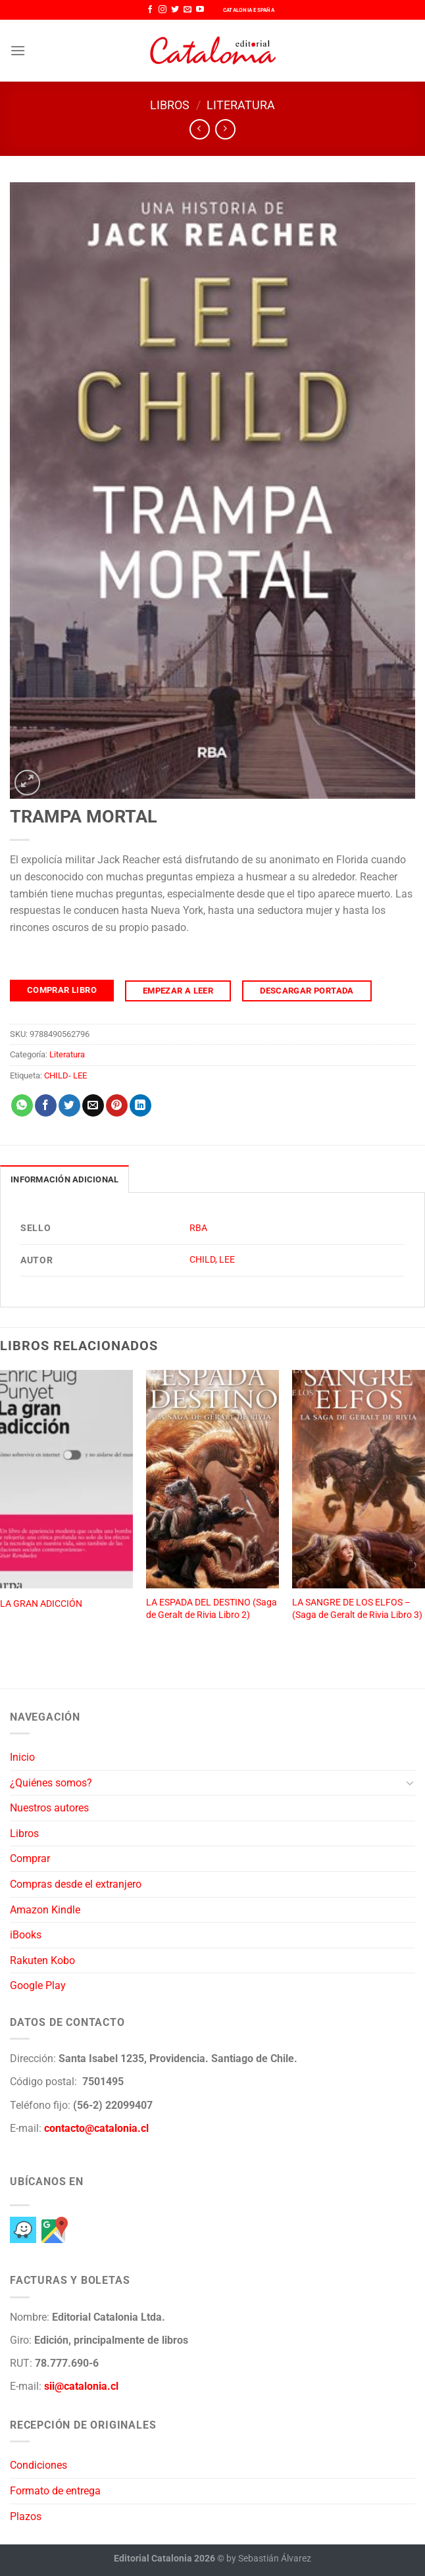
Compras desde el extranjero (75, 1884)
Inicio (22, 1757)
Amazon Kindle (45, 1910)
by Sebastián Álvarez (268, 2558)
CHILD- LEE (65, 1075)
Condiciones (38, 2465)
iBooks (25, 1935)
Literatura (241, 105)
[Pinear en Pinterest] (117, 1105)
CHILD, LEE (212, 1259)
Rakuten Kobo (42, 1960)
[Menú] (18, 50)
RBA (198, 1228)
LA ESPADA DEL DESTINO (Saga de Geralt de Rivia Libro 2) (211, 1609)
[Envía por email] (93, 1105)
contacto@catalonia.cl (96, 2128)
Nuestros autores (49, 1808)
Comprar (30, 1858)
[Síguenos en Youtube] (200, 9)
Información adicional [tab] (64, 1179)
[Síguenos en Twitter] (175, 9)
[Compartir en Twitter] (69, 1105)
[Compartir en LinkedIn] (140, 1105)
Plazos (25, 2516)
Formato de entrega (55, 2491)
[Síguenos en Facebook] (150, 9)
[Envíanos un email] (187, 9)
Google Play (38, 1985)
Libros (169, 105)
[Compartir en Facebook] (46, 1105)
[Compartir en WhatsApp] (22, 1105)
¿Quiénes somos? (51, 1783)
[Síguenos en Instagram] (162, 9)
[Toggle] (410, 1782)
